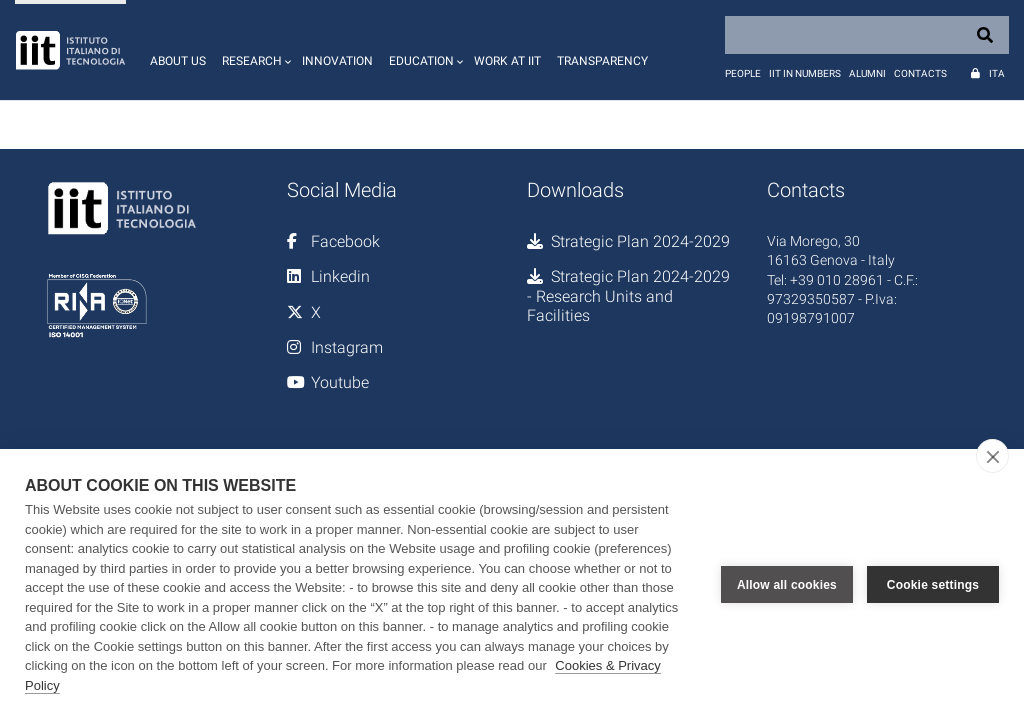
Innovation (337, 61)
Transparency (602, 61)
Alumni (867, 73)
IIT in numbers (805, 73)
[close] (992, 456)
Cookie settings (933, 585)
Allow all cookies (787, 585)
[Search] (867, 35)
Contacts (920, 73)
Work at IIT (507, 61)
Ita (997, 73)
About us (178, 61)
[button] (254, 50)
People (743, 73)
